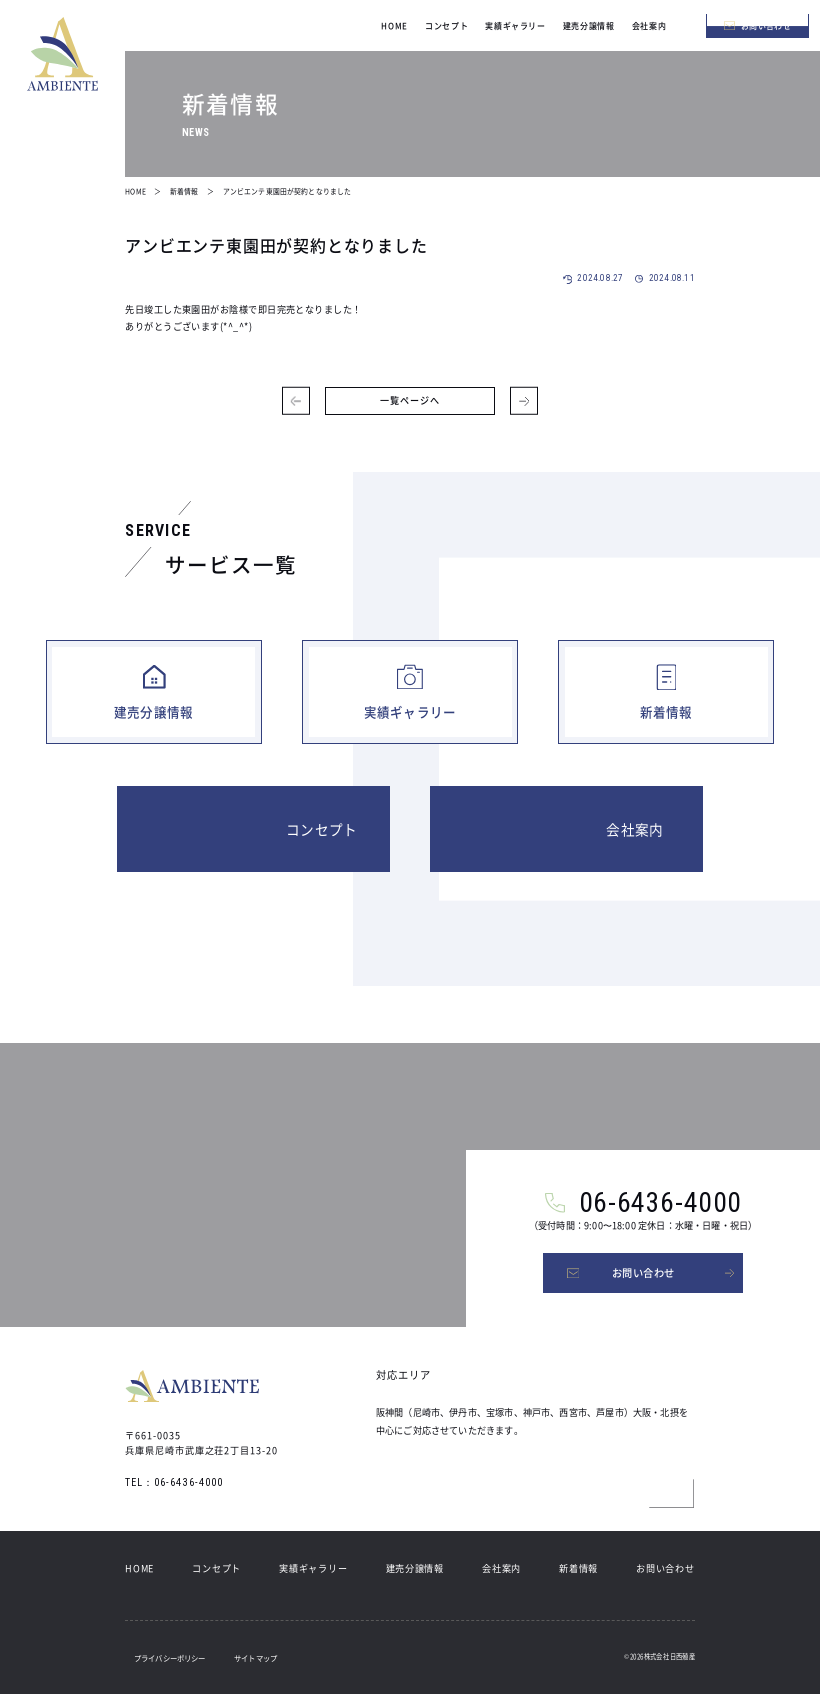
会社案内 (501, 1568)
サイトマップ (255, 1657)
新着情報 (578, 1568)
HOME (139, 1568)
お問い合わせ (665, 1568)
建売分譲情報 (415, 1568)
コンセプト (216, 1568)
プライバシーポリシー (170, 1657)
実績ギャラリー (313, 1568)
